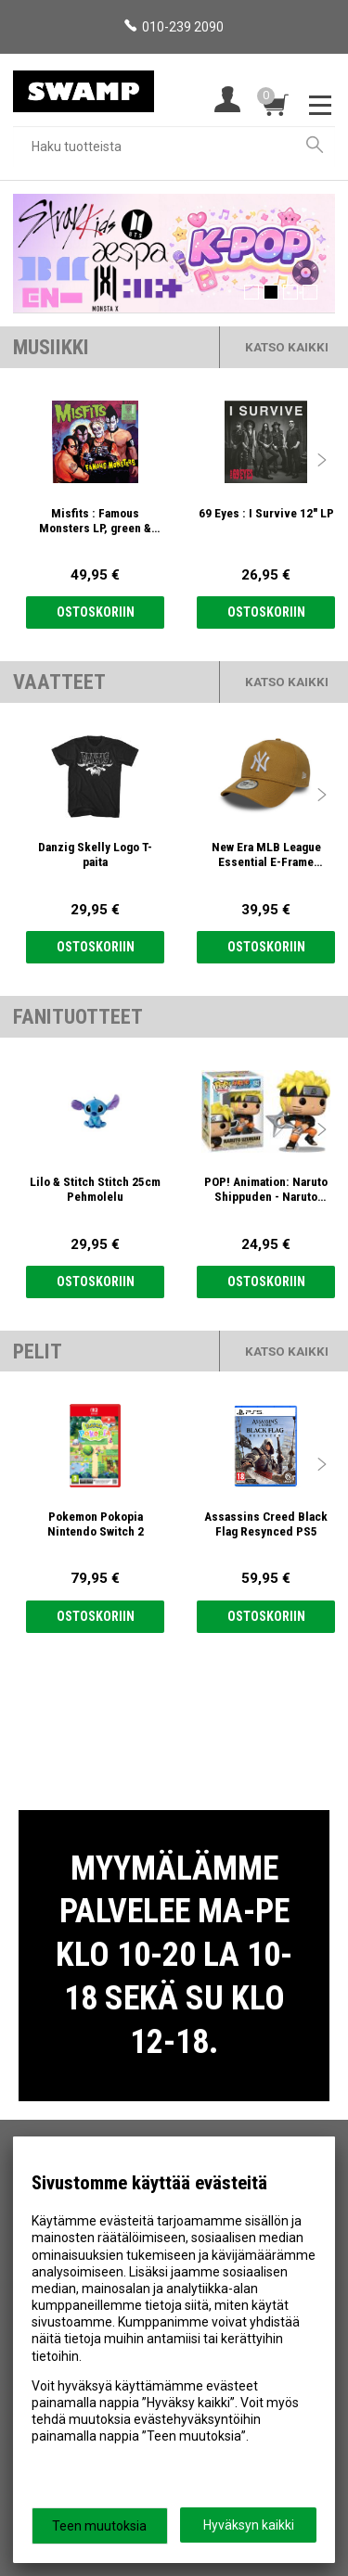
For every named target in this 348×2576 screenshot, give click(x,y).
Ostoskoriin (96, 612)
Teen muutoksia (99, 2526)
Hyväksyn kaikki (248, 2525)
